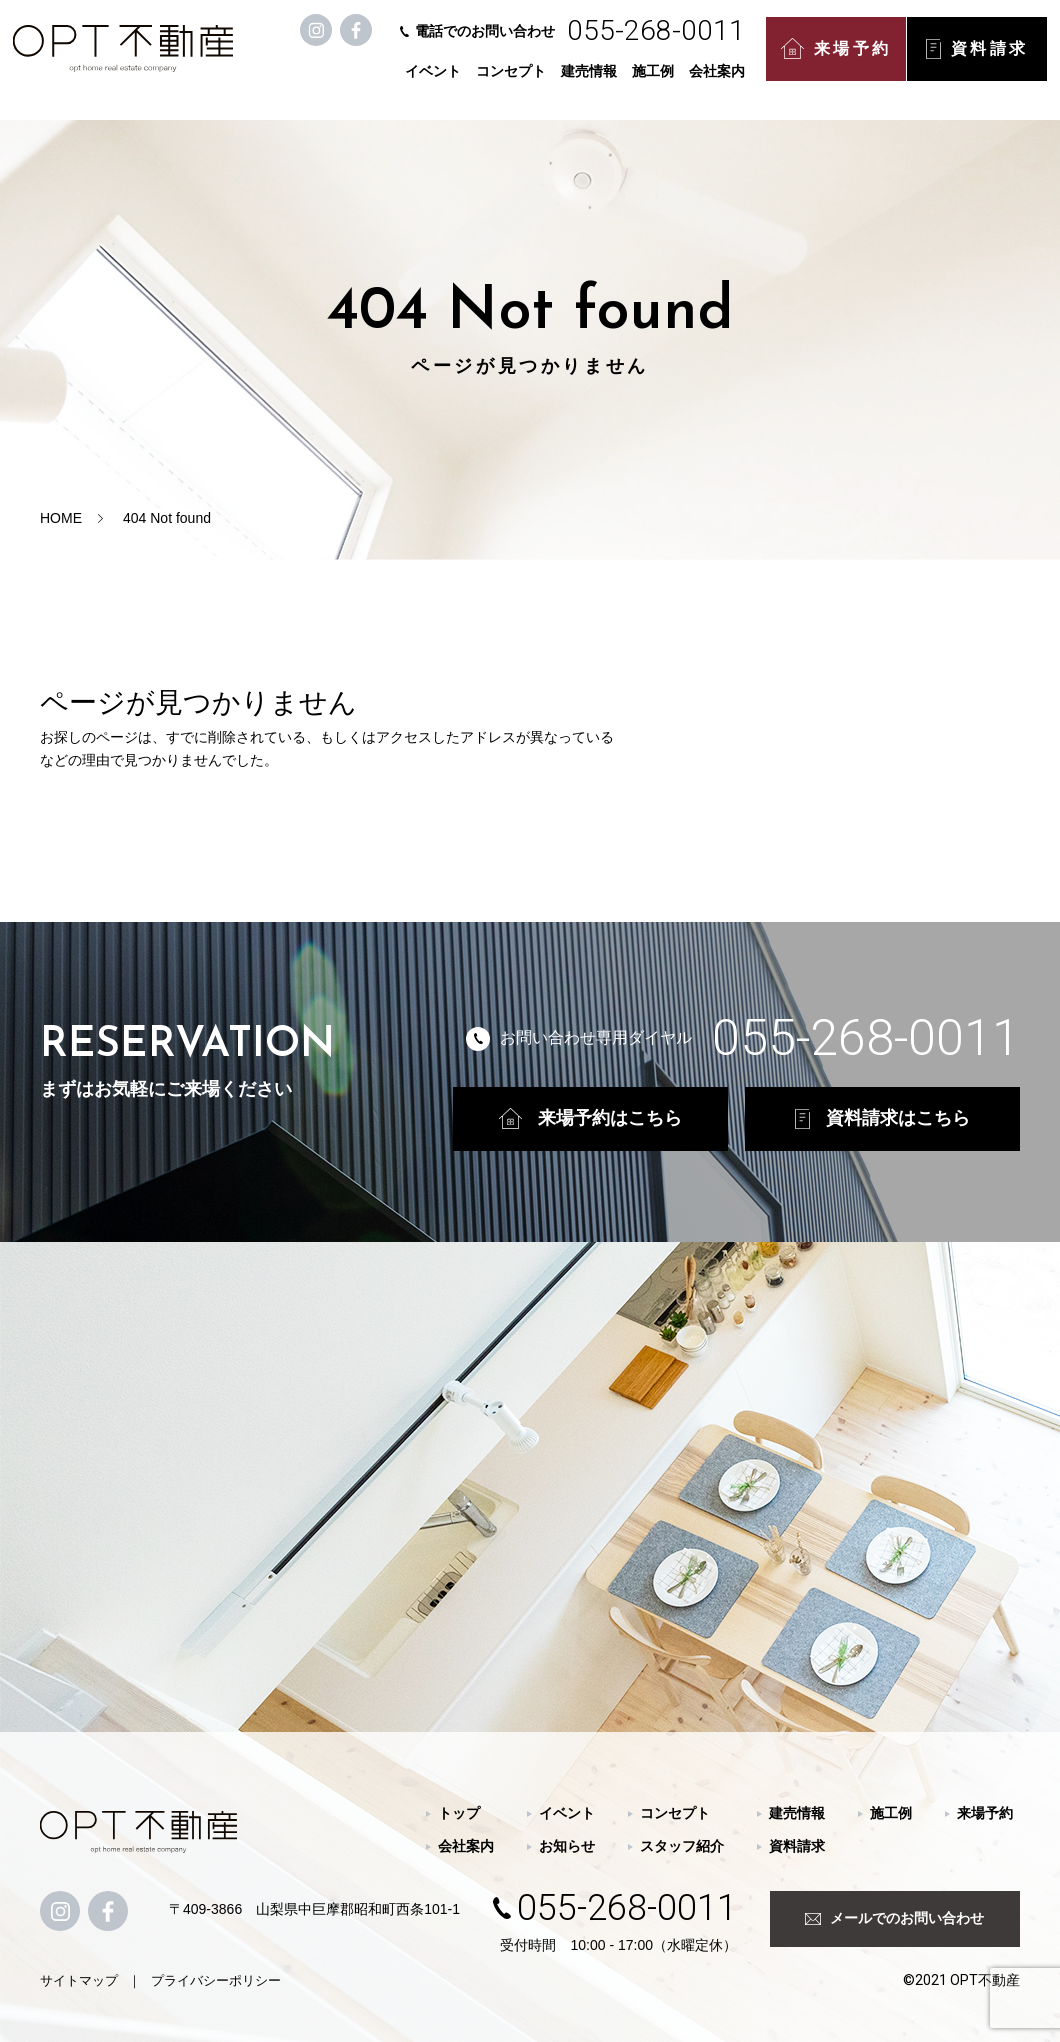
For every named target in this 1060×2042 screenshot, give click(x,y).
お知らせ (567, 1846)
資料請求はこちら (882, 1118)
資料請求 (980, 60)
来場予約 (839, 60)
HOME (61, 518)
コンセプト (514, 82)
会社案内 (720, 82)
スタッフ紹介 (682, 1846)
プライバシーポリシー (216, 1980)
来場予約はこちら (590, 1118)
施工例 (656, 82)
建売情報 (592, 82)
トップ (459, 1813)
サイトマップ (79, 1980)
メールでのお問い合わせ (894, 1918)
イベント (436, 82)
